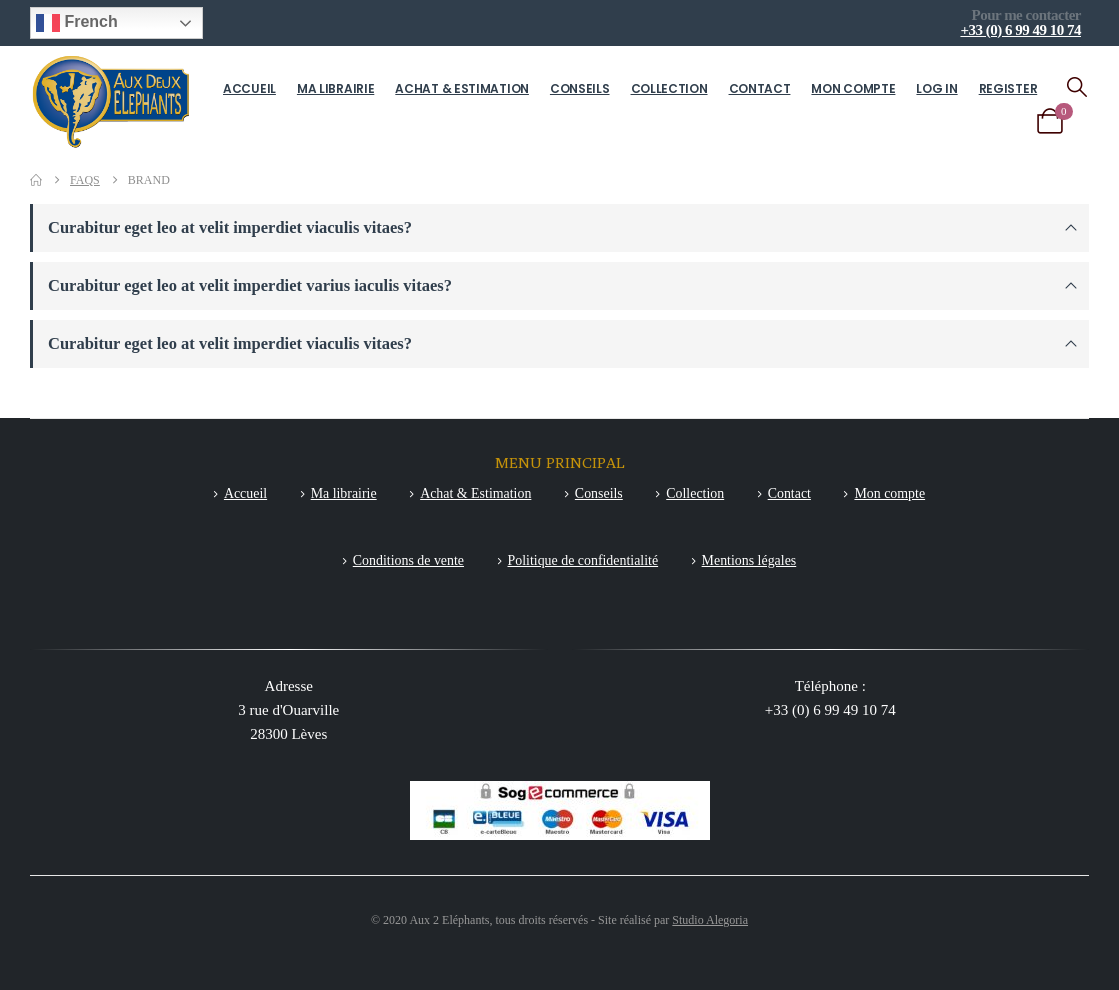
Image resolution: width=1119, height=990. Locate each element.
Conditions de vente (408, 560)
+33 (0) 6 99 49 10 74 (1020, 30)
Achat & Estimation (462, 88)
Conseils (580, 88)
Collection (669, 88)
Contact (760, 88)
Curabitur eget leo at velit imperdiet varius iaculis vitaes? (250, 285)
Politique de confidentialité (583, 560)
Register (1008, 88)
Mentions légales (749, 560)
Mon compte (853, 88)
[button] (1077, 87)
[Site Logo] (112, 101)
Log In (936, 88)
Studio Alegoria (710, 920)
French (77, 23)
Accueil (249, 88)
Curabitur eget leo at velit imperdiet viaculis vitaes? (230, 227)
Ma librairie (335, 88)
